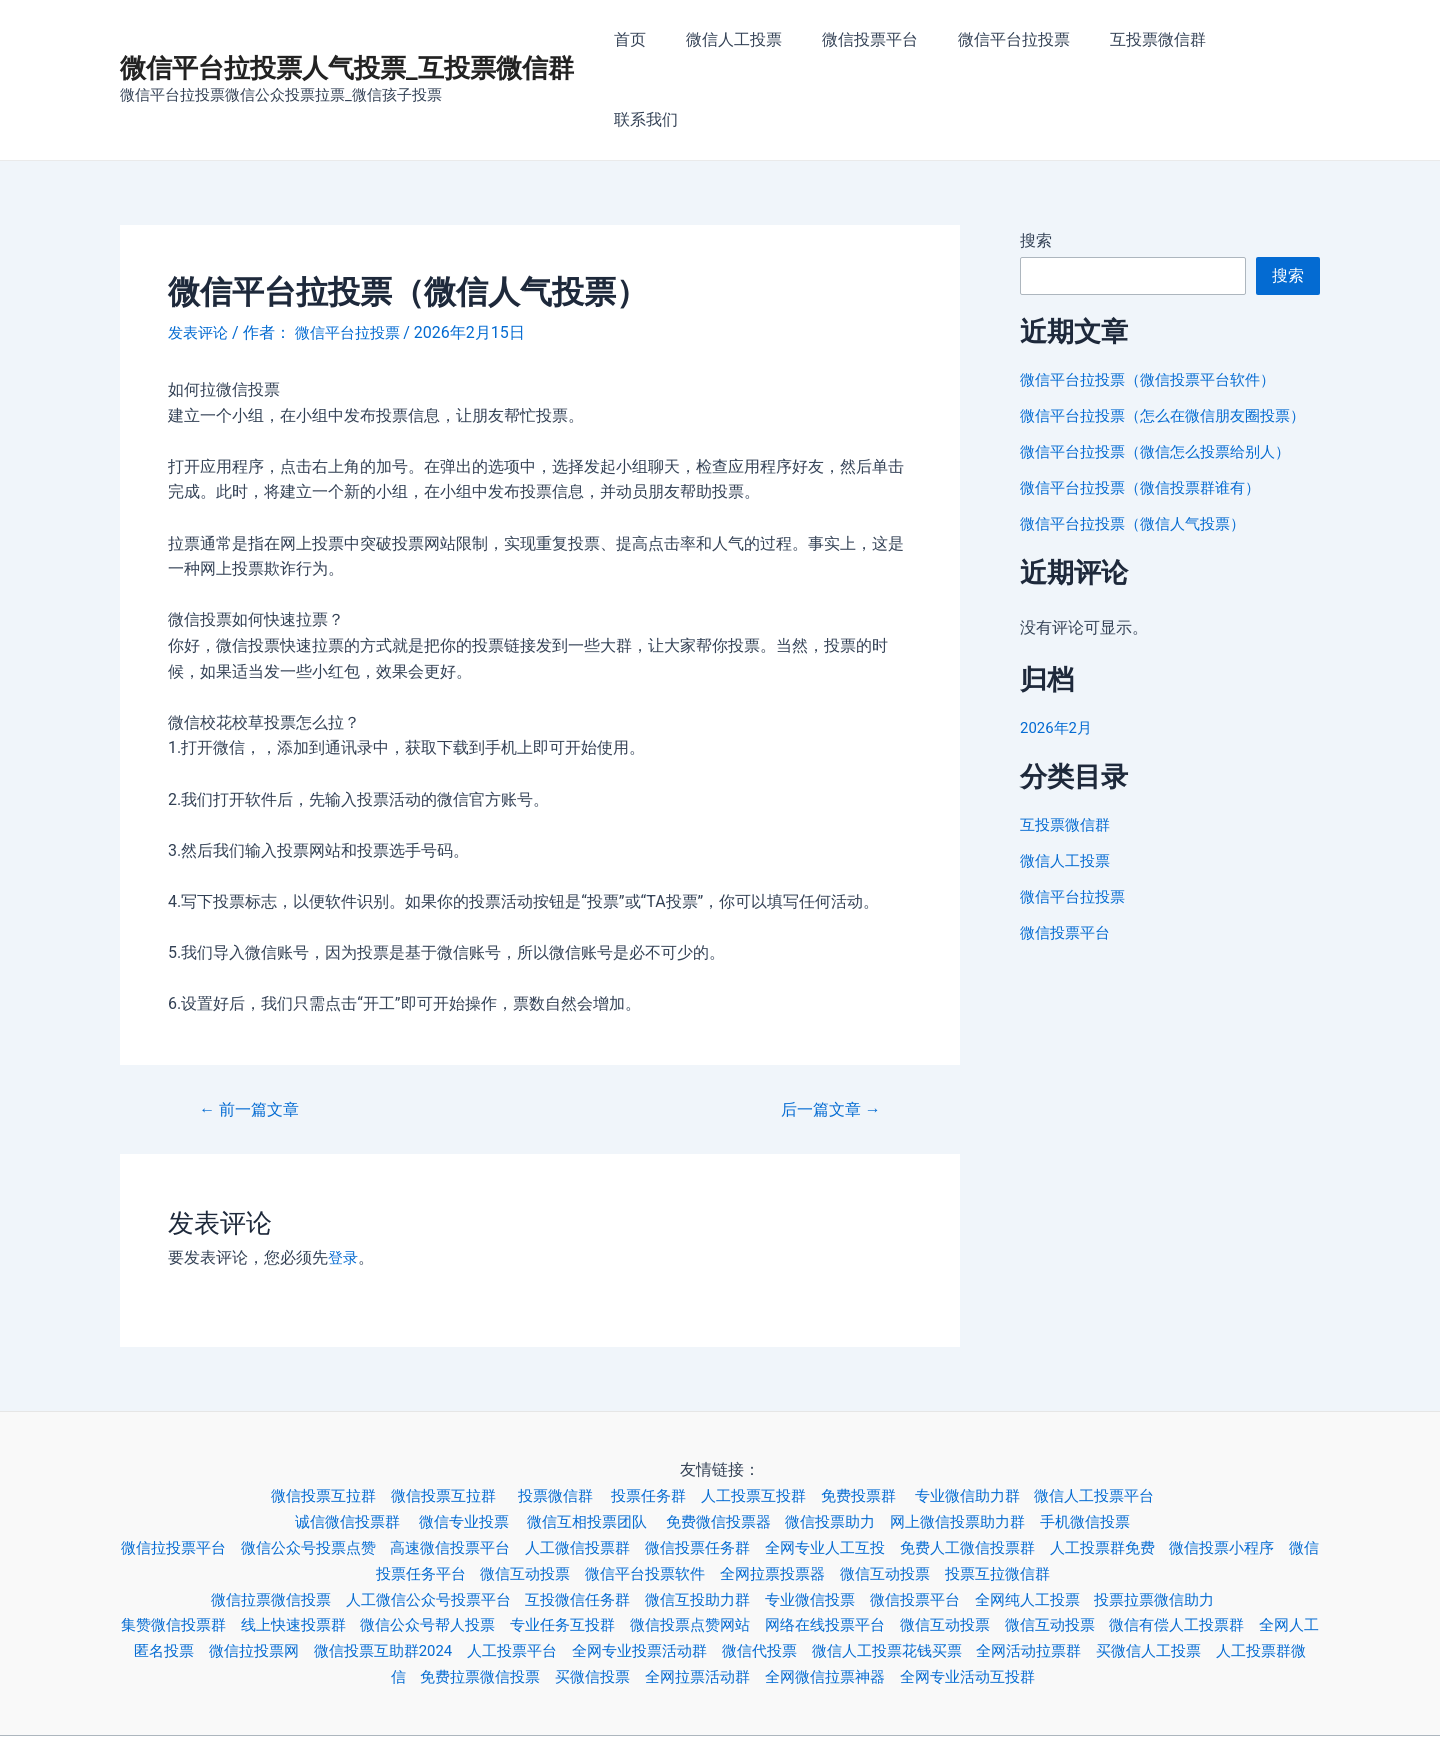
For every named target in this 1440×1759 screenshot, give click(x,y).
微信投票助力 (846, 1446)
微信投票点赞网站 (744, 1548)
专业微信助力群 (992, 1420)
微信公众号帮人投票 (464, 1548)
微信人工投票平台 (1128, 1420)
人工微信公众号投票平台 (416, 1523)
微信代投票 (898, 1574)
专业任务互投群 (608, 1548)
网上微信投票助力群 (982, 1446)
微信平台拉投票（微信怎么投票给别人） (1164, 401)
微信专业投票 (456, 1446)
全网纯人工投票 (1056, 1523)
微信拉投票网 (358, 1574)
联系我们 (1272, 42)
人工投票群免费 (1176, 1471)
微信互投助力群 (704, 1523)
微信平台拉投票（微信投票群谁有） (1148, 437)
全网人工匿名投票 (230, 1574)
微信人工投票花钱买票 (1034, 1574)
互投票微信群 (1160, 42)
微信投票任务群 (744, 1471)
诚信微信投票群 (332, 1446)
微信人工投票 (760, 42)
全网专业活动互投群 (1072, 1599)
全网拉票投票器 (824, 1497)
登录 (344, 1183)
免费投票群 (878, 1420)
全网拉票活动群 (784, 1599)
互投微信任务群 (576, 1523)
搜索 (1036, 166)
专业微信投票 (824, 1523)
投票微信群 (554, 1420)
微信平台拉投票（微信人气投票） (1140, 473)
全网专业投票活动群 (770, 1574)
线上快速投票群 (320, 1548)
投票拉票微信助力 (1192, 1523)
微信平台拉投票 (1024, 42)
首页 (664, 42)
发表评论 (200, 258)
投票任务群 (652, 1420)
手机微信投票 (1118, 1446)
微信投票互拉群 (305, 1420)
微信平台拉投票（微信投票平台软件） (1156, 305)
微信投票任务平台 (432, 1497)
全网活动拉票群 (1186, 1574)
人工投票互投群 (764, 1420)
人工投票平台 (634, 1574)
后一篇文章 (826, 1034)
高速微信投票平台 (480, 1471)
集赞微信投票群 (193, 1548)
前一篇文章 (254, 1034)
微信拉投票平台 (185, 1471)
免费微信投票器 (726, 1446)
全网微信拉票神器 (920, 1599)
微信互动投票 (560, 1497)
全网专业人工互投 (880, 1471)
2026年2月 (1058, 677)
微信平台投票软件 (688, 1497)
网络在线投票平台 (888, 1548)
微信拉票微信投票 (249, 1523)
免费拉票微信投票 (552, 1599)
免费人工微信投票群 (1032, 1471)
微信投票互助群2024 (496, 1574)
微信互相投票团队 (588, 1446)
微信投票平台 (888, 42)
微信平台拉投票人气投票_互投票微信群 (347, 31)
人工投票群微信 (416, 1599)
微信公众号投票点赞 (328, 1471)
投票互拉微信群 (1064, 1497)
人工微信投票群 (616, 1471)
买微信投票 (672, 1599)
